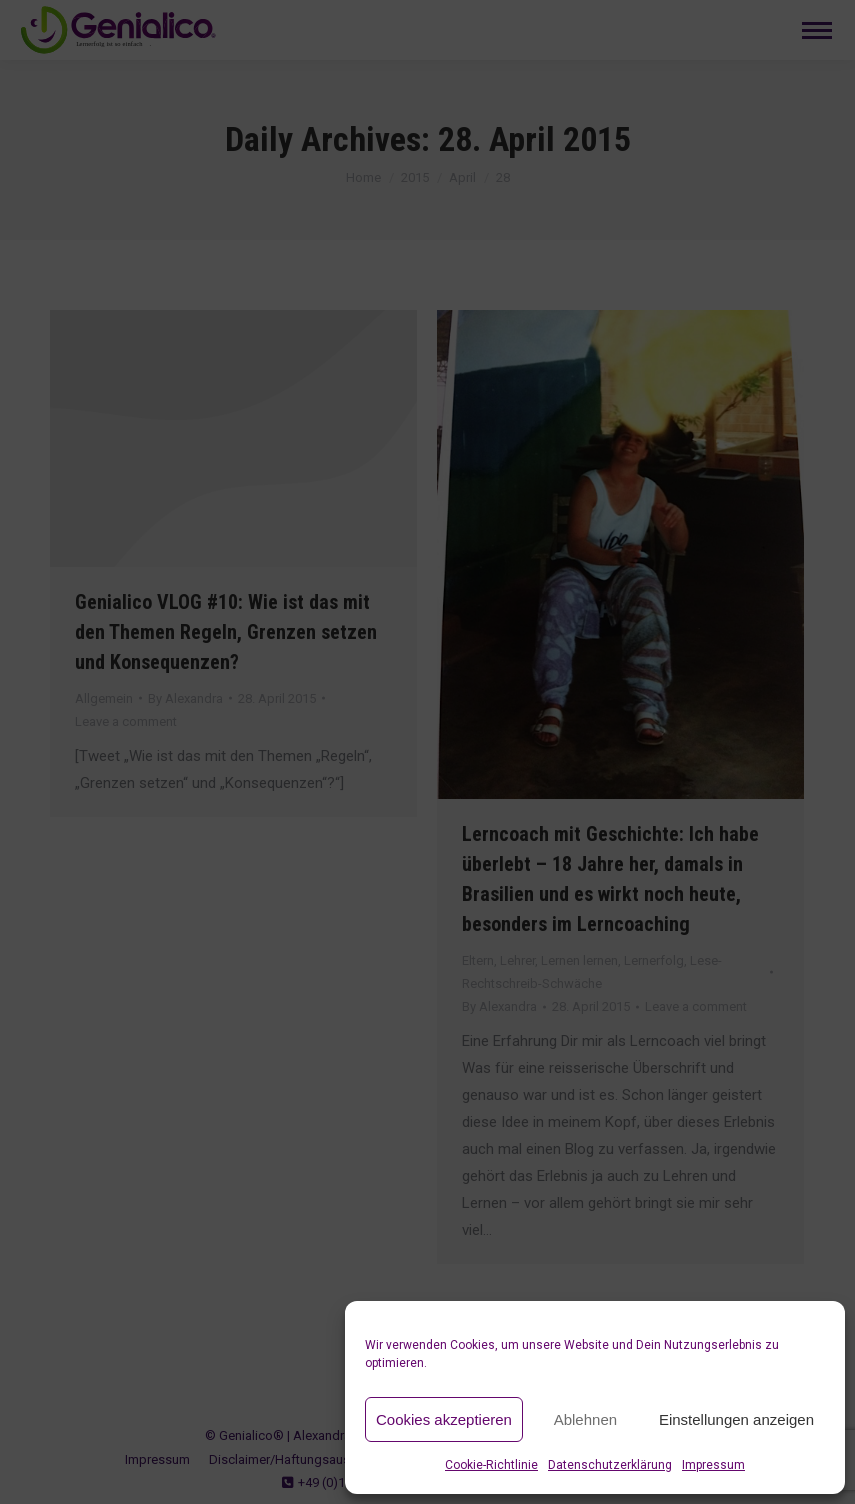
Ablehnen (585, 1419)
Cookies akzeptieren (444, 1419)
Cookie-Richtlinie (491, 1465)
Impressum (713, 1465)
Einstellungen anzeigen (736, 1419)
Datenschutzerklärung (610, 1465)
